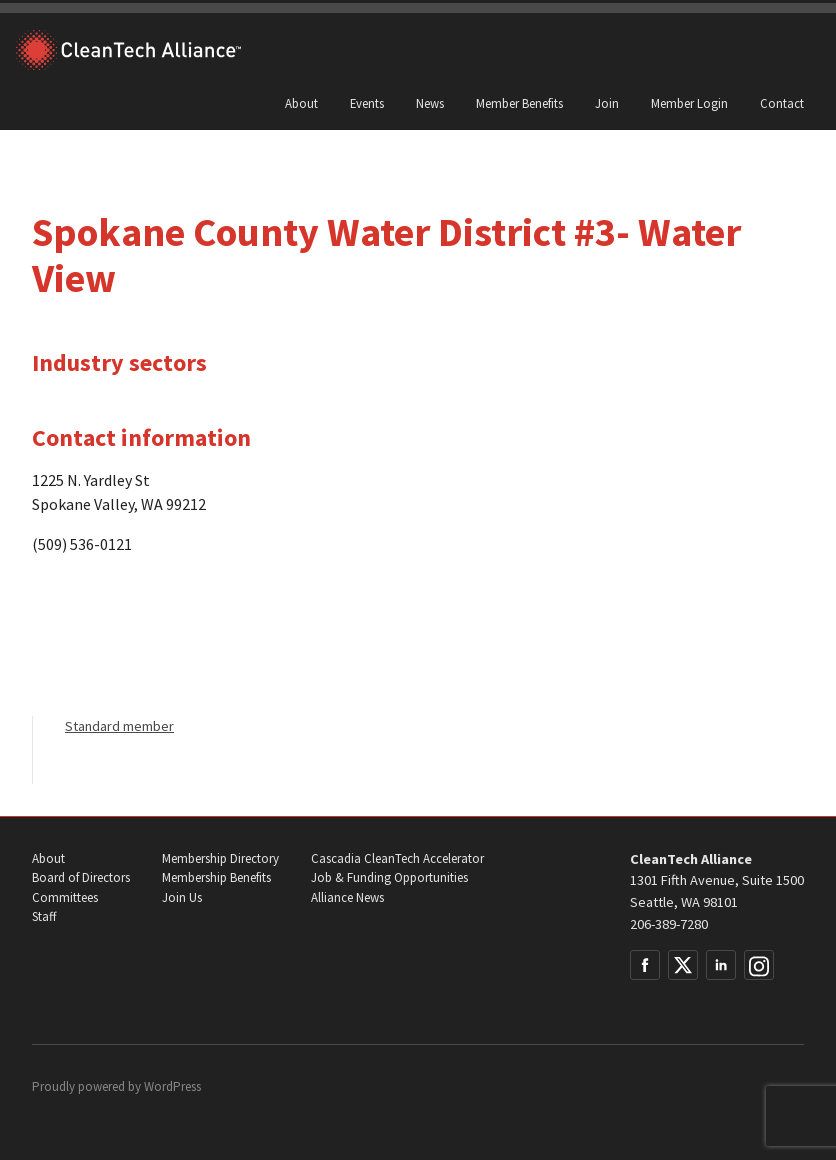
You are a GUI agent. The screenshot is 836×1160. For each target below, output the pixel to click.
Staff (44, 916)
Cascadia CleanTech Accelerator (397, 858)
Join (607, 103)
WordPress (172, 1086)
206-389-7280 (669, 924)
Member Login (689, 103)
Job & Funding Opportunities (389, 877)
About (301, 103)
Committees (65, 897)
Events (367, 103)
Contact (782, 103)
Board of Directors (81, 877)
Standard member (119, 726)
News (430, 103)
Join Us (182, 897)
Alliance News (347, 897)
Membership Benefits (216, 877)
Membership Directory (220, 858)
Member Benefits (519, 103)
